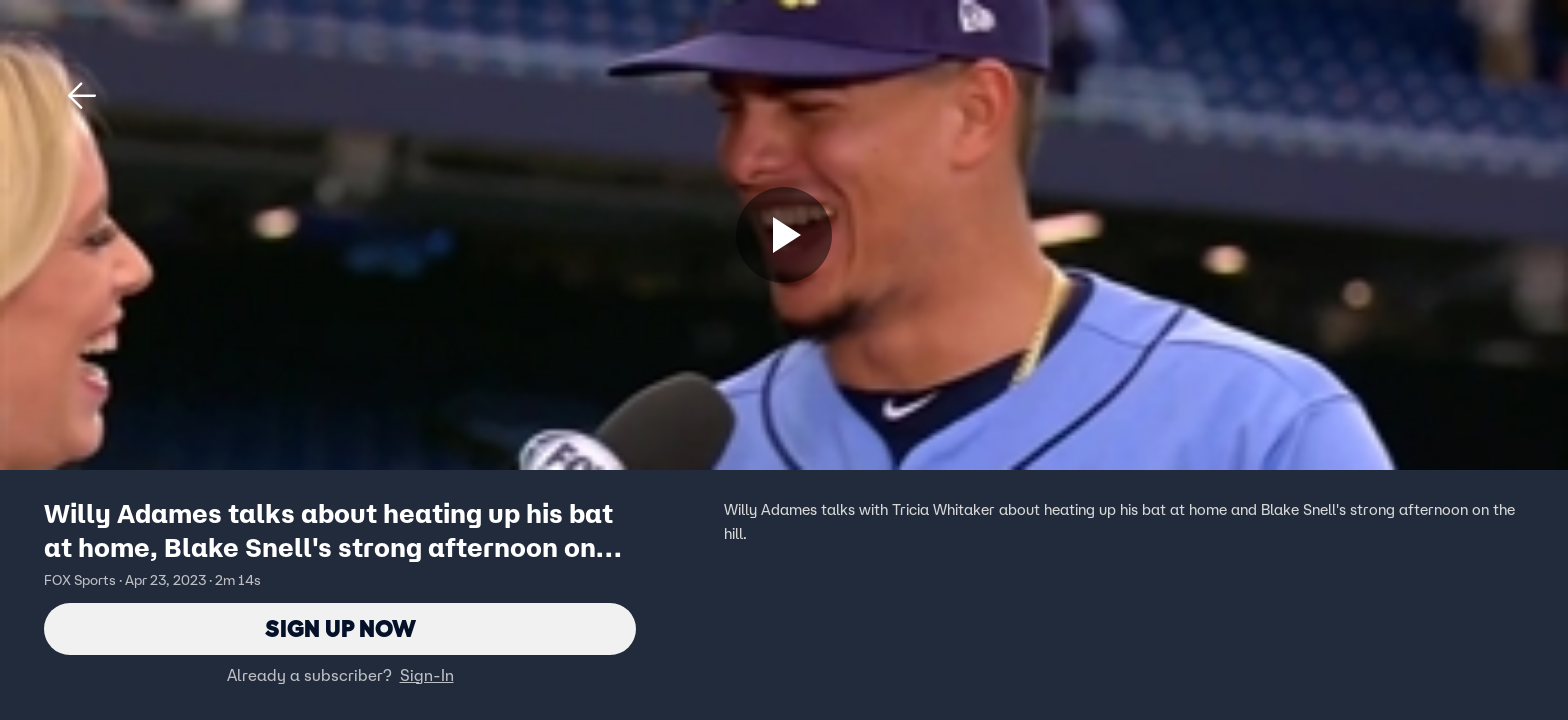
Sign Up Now (340, 628)
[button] (82, 96)
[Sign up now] (784, 235)
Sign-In (427, 675)
